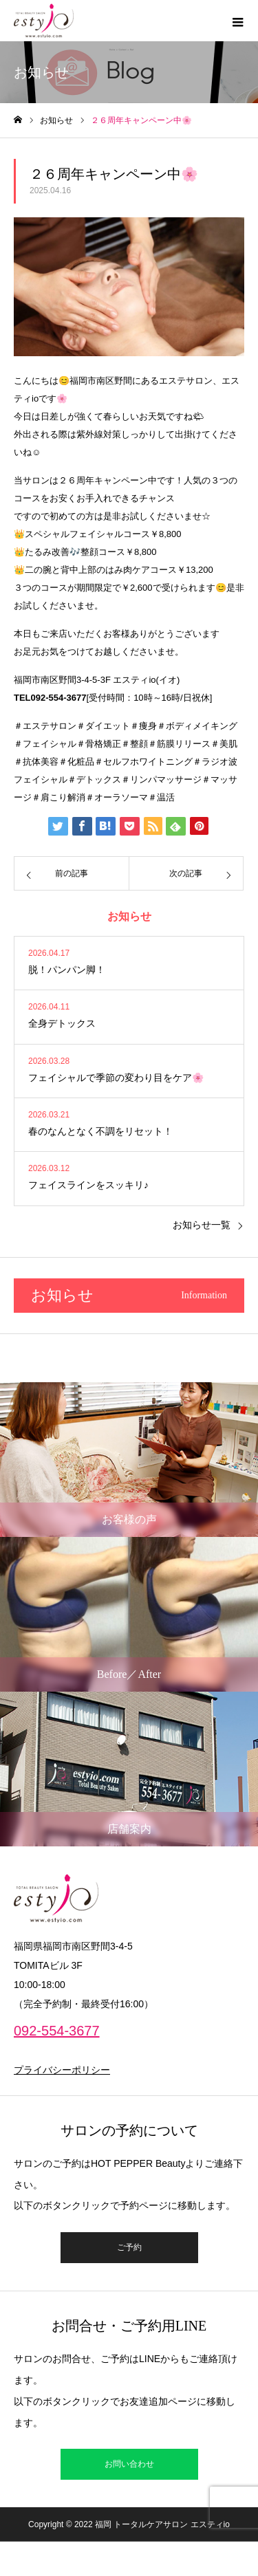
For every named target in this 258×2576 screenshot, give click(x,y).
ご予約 (129, 2247)
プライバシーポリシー (62, 2069)
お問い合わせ (129, 2464)
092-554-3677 (57, 2030)
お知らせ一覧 (201, 1225)
